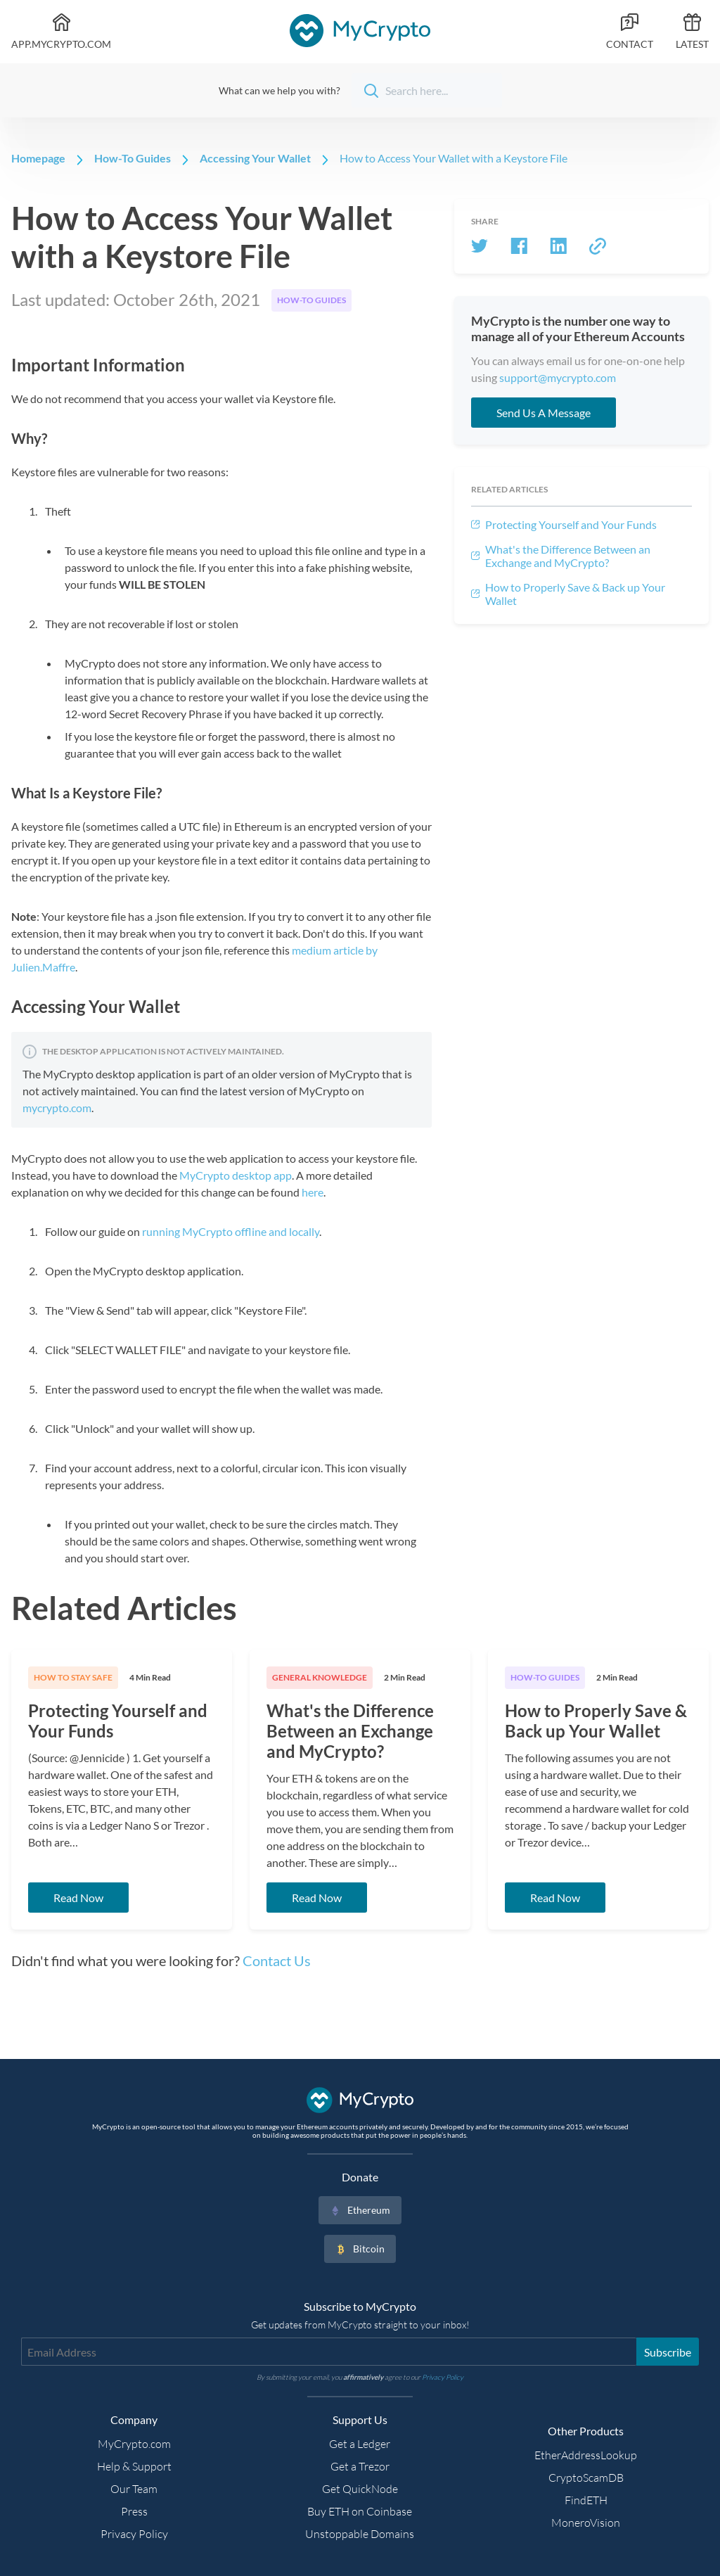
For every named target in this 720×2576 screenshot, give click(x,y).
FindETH (586, 2500)
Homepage (38, 158)
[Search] (427, 90)
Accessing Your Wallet (255, 158)
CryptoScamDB (586, 2477)
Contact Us (277, 1960)
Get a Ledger (359, 2444)
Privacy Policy (134, 2534)
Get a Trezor (360, 2466)
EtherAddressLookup (585, 2455)
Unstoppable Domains (359, 2534)
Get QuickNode (360, 2489)
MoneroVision (585, 2523)
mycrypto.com (56, 1107)
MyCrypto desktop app (235, 1175)
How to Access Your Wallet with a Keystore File (453, 158)
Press (134, 2511)
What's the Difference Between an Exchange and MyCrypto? (567, 555)
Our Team (134, 2489)
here (312, 1192)
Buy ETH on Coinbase (359, 2511)
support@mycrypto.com (557, 377)
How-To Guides (132, 158)
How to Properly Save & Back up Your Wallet (575, 593)
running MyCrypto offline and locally (230, 1231)
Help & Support (134, 2466)
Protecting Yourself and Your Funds (571, 524)
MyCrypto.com (134, 2444)
